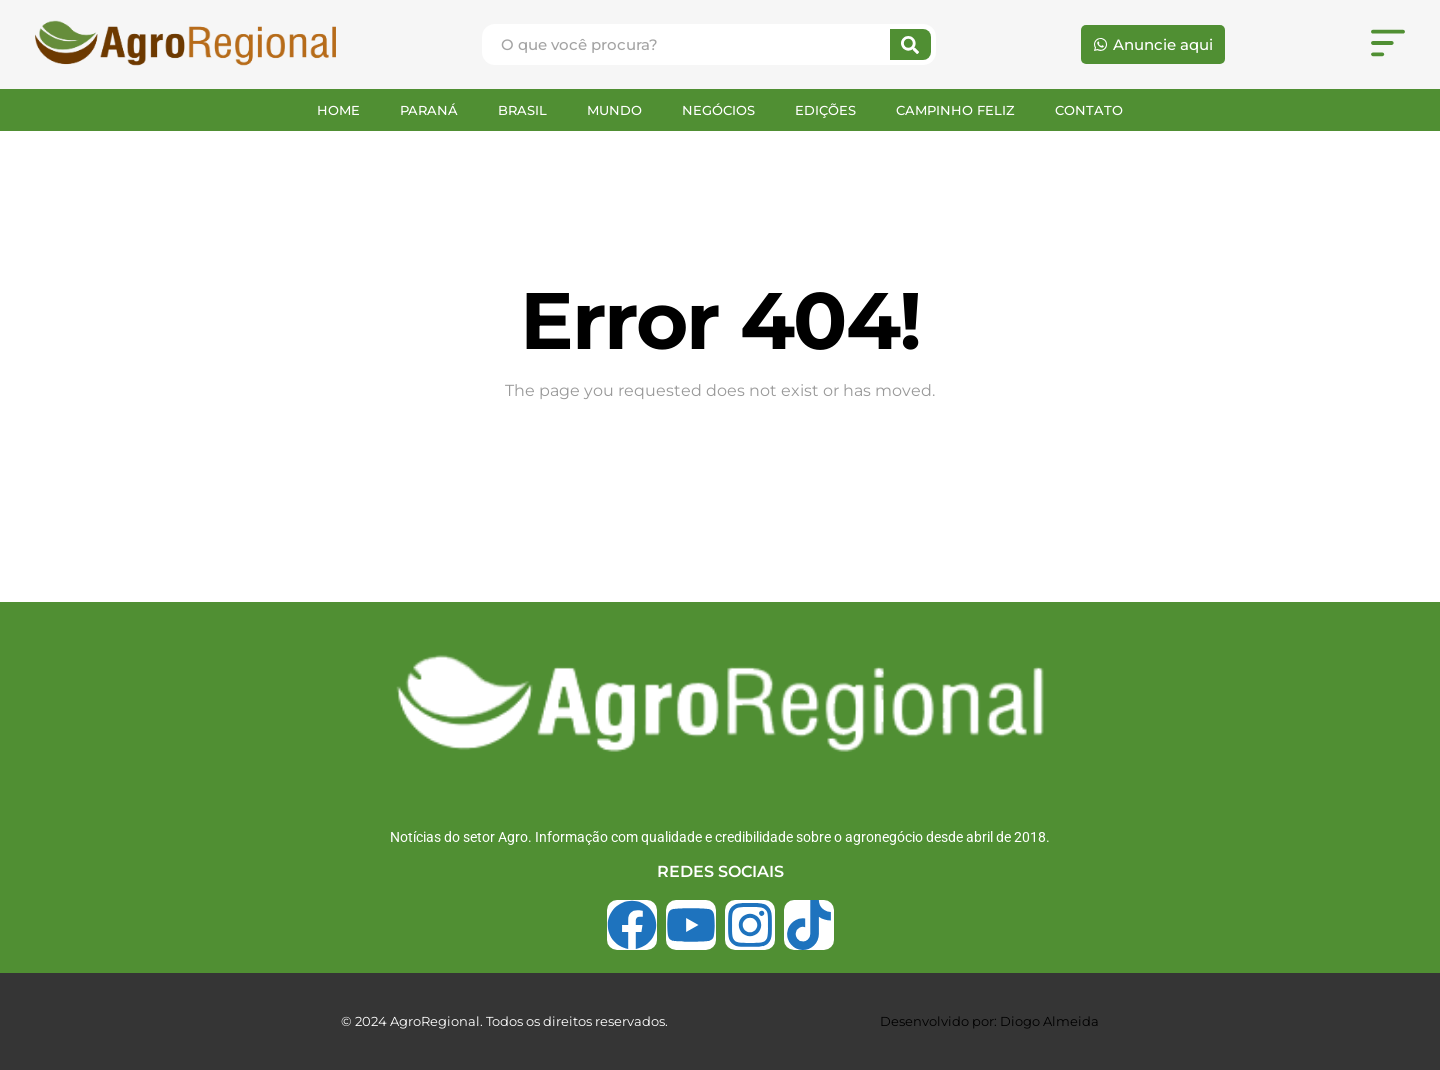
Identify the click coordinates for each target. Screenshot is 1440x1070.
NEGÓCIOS (718, 110)
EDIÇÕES (825, 110)
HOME (338, 110)
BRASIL (522, 110)
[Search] (910, 44)
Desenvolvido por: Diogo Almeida (989, 1021)
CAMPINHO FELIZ (955, 110)
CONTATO (1089, 110)
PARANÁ (429, 110)
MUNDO (614, 110)
